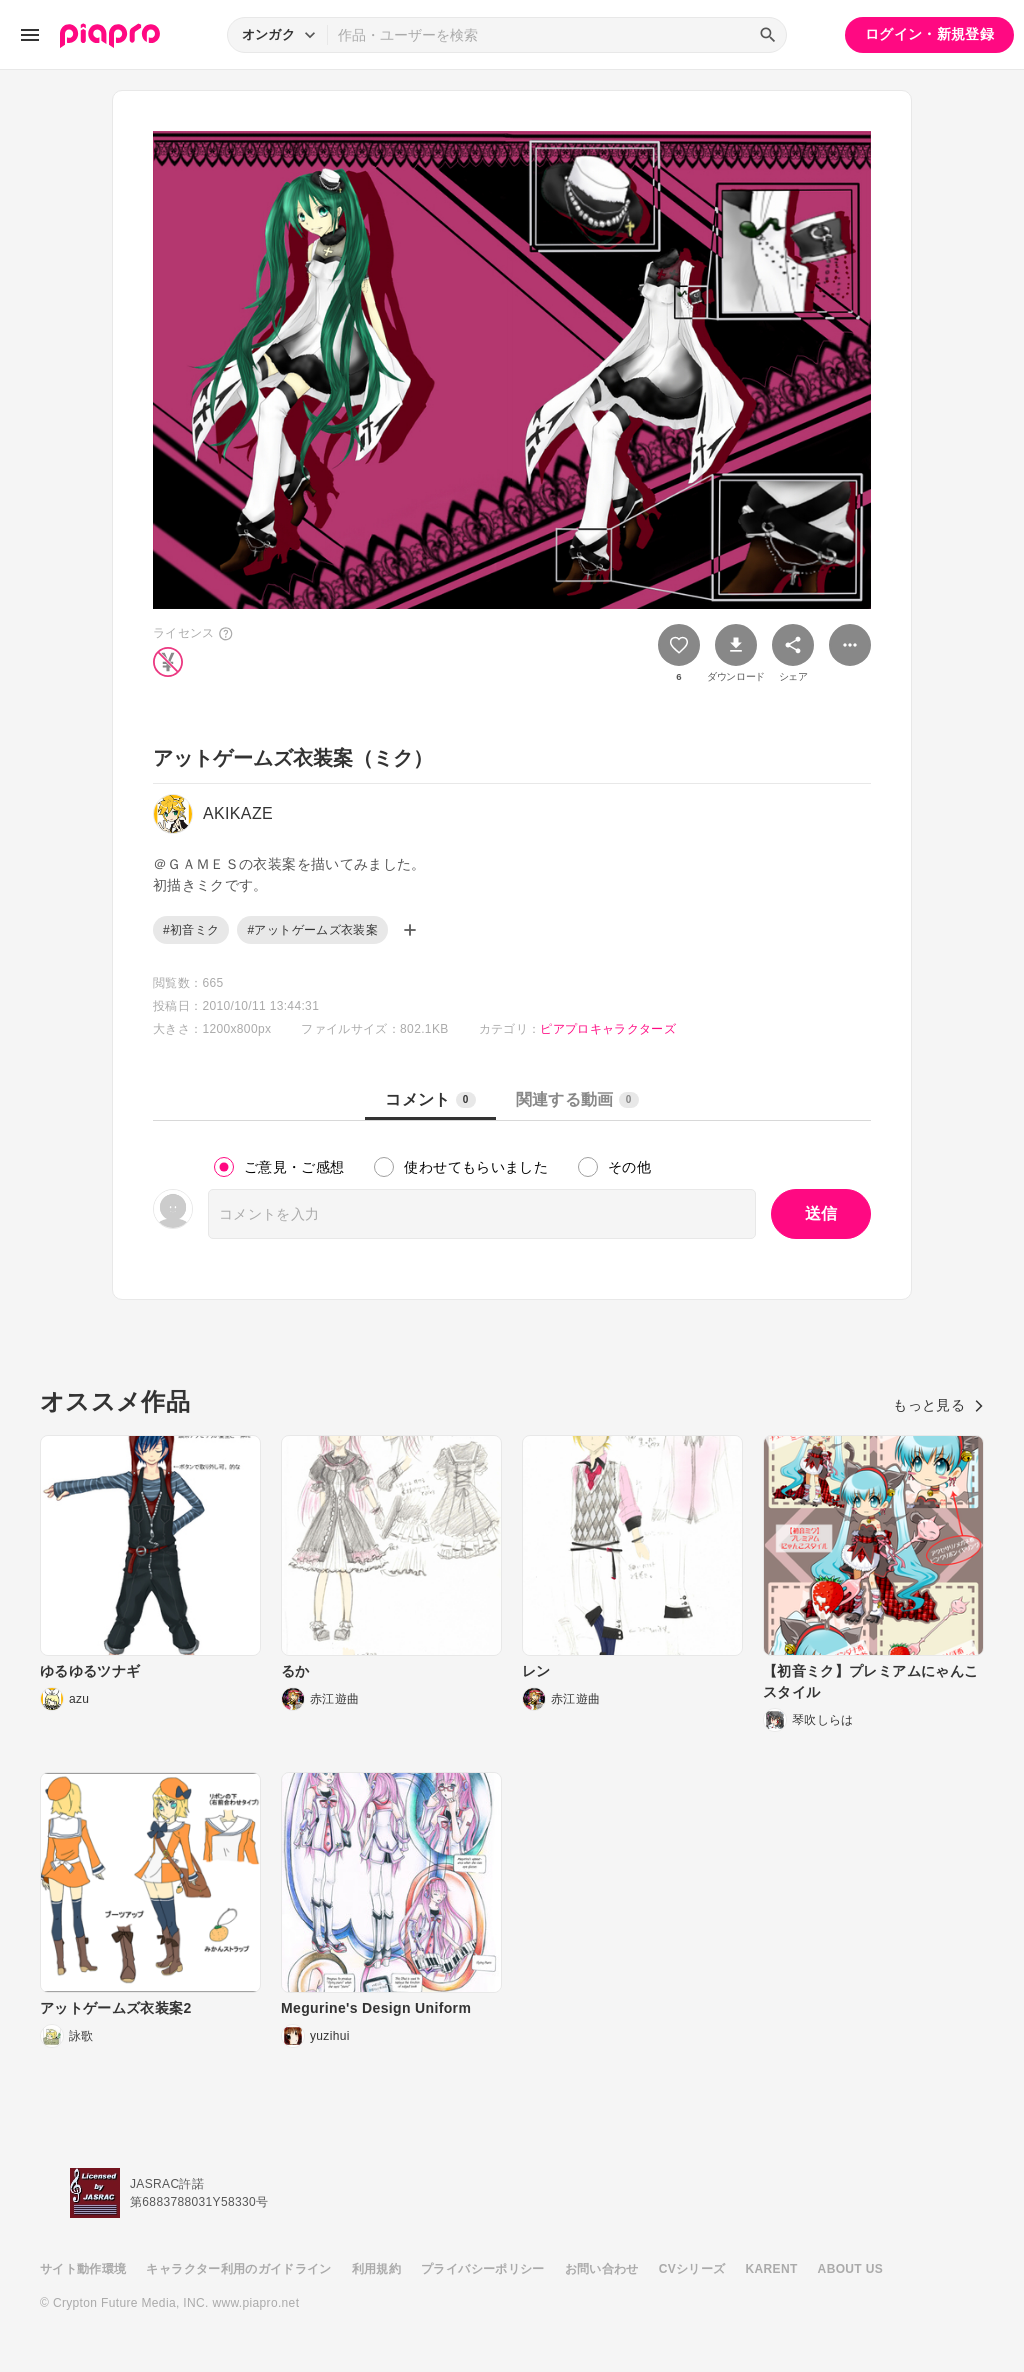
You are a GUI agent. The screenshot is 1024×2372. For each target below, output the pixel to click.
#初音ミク (191, 930)
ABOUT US (850, 2269)
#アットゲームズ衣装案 (312, 930)
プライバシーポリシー (483, 2269)
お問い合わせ (602, 2269)
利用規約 (376, 2269)
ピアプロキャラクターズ (608, 1029)
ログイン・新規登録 (929, 34)
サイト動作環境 (83, 2269)
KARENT (772, 2269)
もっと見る (938, 1405)
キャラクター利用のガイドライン (238, 2269)
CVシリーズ (692, 2269)
